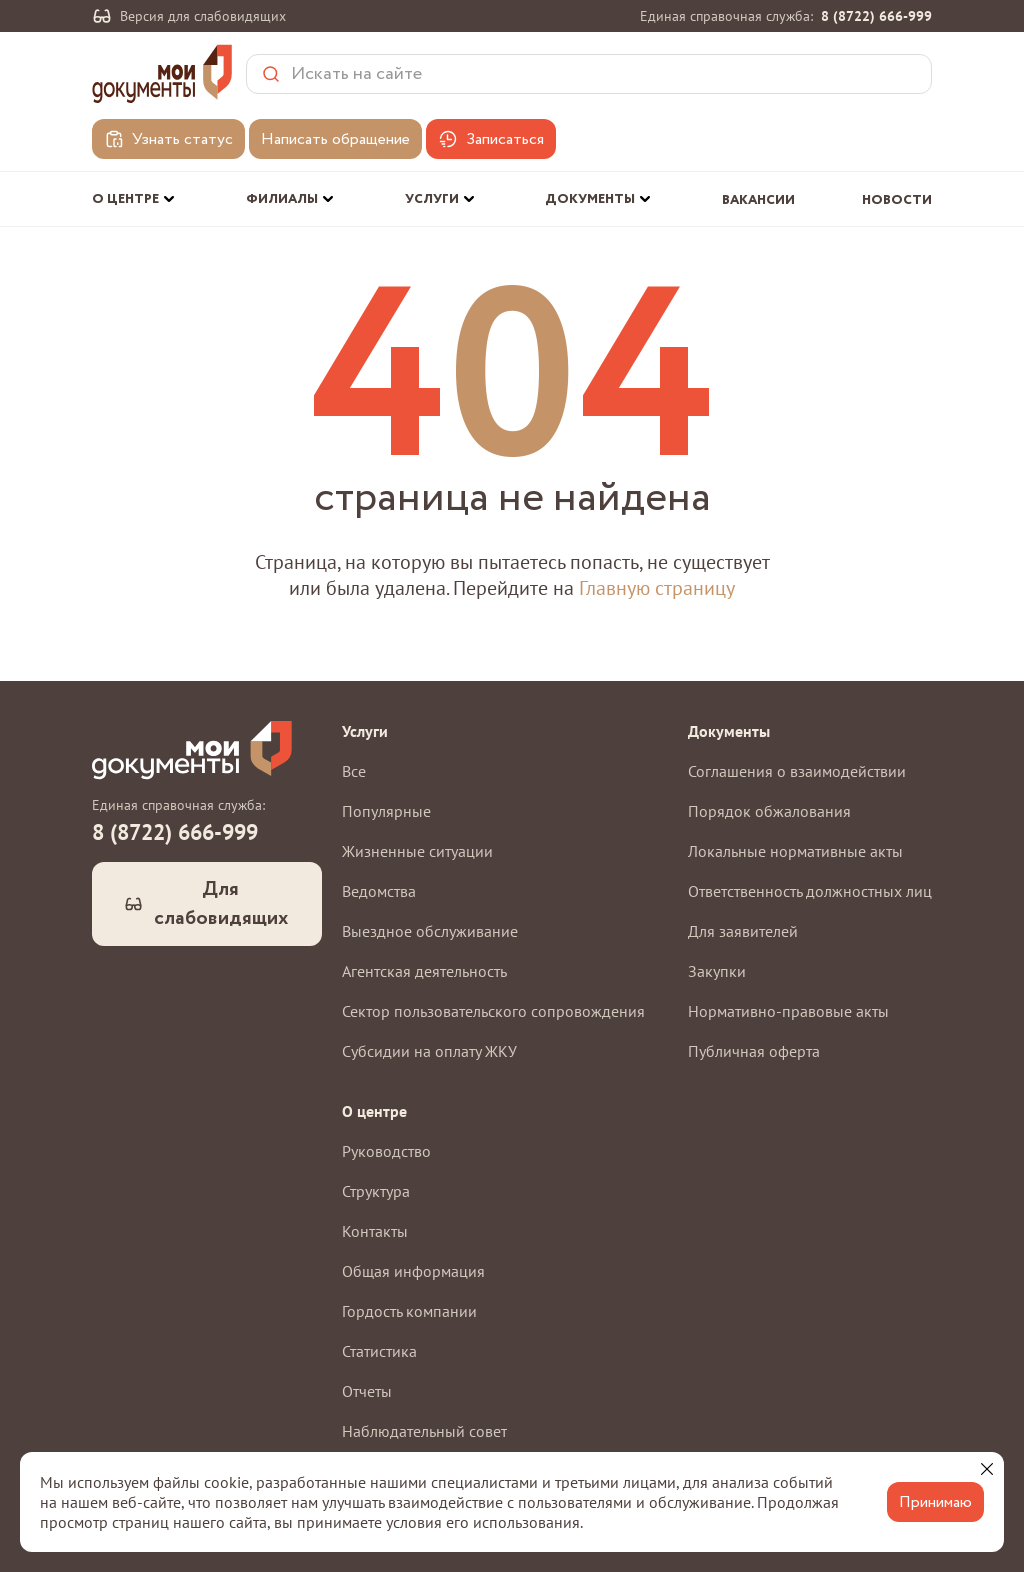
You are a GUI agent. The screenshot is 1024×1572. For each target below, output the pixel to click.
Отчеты (367, 1391)
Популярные (386, 811)
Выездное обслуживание (430, 931)
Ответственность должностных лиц (810, 891)
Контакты (375, 1231)
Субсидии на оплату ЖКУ (429, 1051)
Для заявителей (743, 931)
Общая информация (413, 1271)
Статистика (379, 1351)
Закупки (717, 971)
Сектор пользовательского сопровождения (493, 1011)
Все (354, 771)
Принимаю (935, 1502)
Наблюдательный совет (424, 1431)
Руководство (386, 1151)
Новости (897, 200)
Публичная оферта (754, 1051)
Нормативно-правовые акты (788, 1011)
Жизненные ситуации (417, 851)
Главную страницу (657, 588)
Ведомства (379, 891)
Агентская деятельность (424, 971)
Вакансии (758, 200)
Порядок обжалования (769, 811)
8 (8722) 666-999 (876, 16)
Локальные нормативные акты (795, 851)
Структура (376, 1191)
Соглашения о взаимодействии (797, 771)
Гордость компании (409, 1311)
